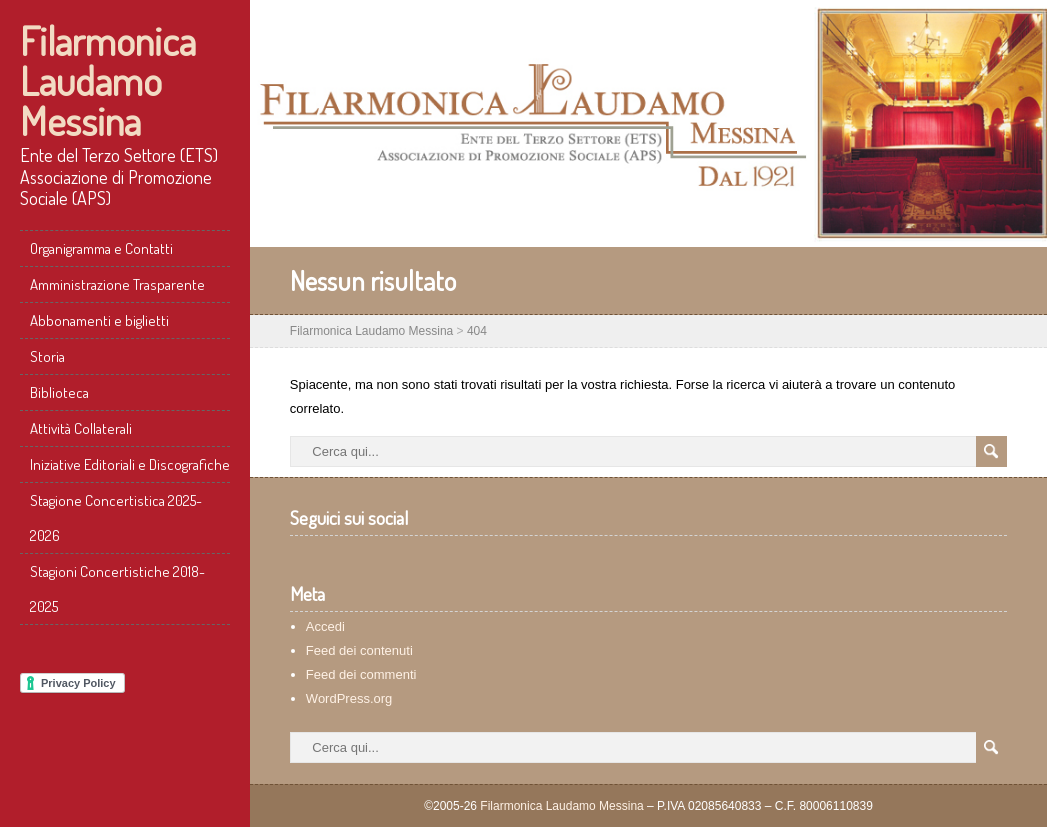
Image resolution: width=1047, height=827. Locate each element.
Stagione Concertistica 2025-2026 (116, 518)
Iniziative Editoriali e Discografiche (130, 464)
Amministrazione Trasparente (117, 284)
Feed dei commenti (361, 674)
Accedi (325, 626)
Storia (47, 356)
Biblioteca (59, 392)
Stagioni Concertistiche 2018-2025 (117, 589)
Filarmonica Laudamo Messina (108, 80)
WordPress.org (349, 698)
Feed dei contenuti (359, 650)
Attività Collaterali (81, 428)
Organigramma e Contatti (101, 248)
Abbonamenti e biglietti (99, 320)
